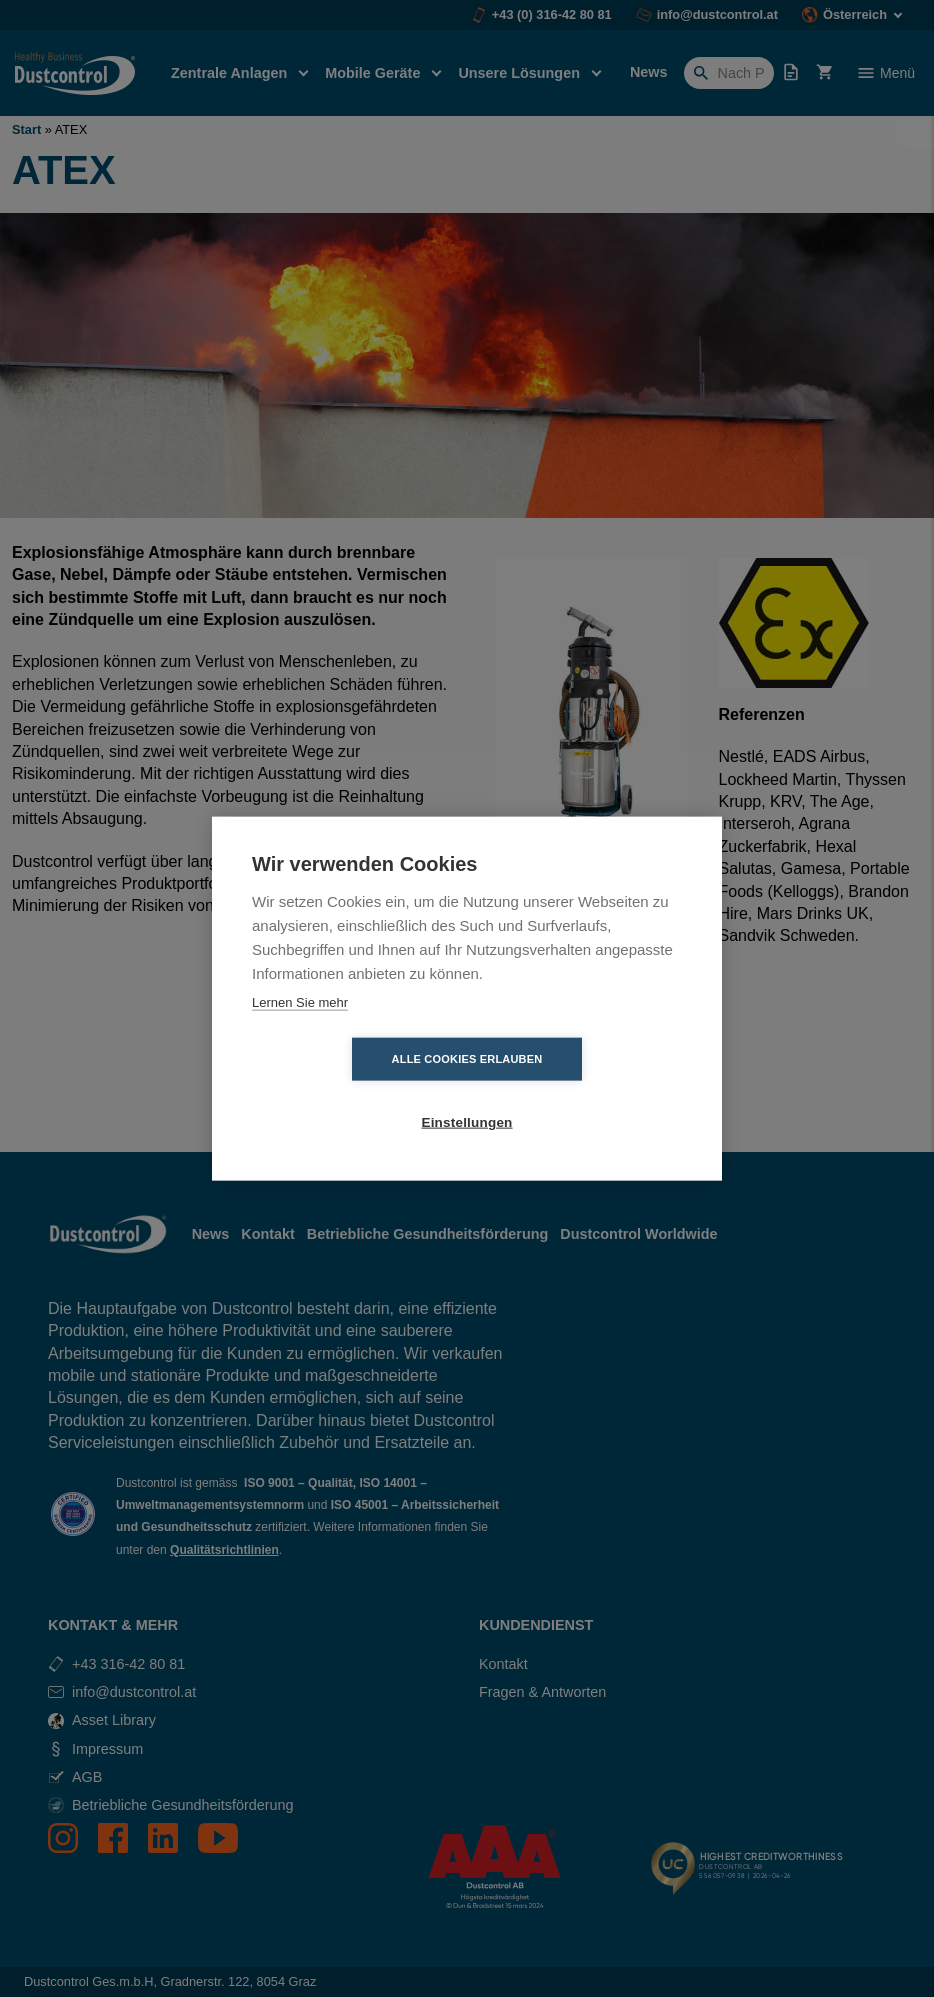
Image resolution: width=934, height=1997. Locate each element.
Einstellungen (581, 1091)
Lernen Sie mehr (300, 1033)
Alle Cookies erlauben (352, 1091)
